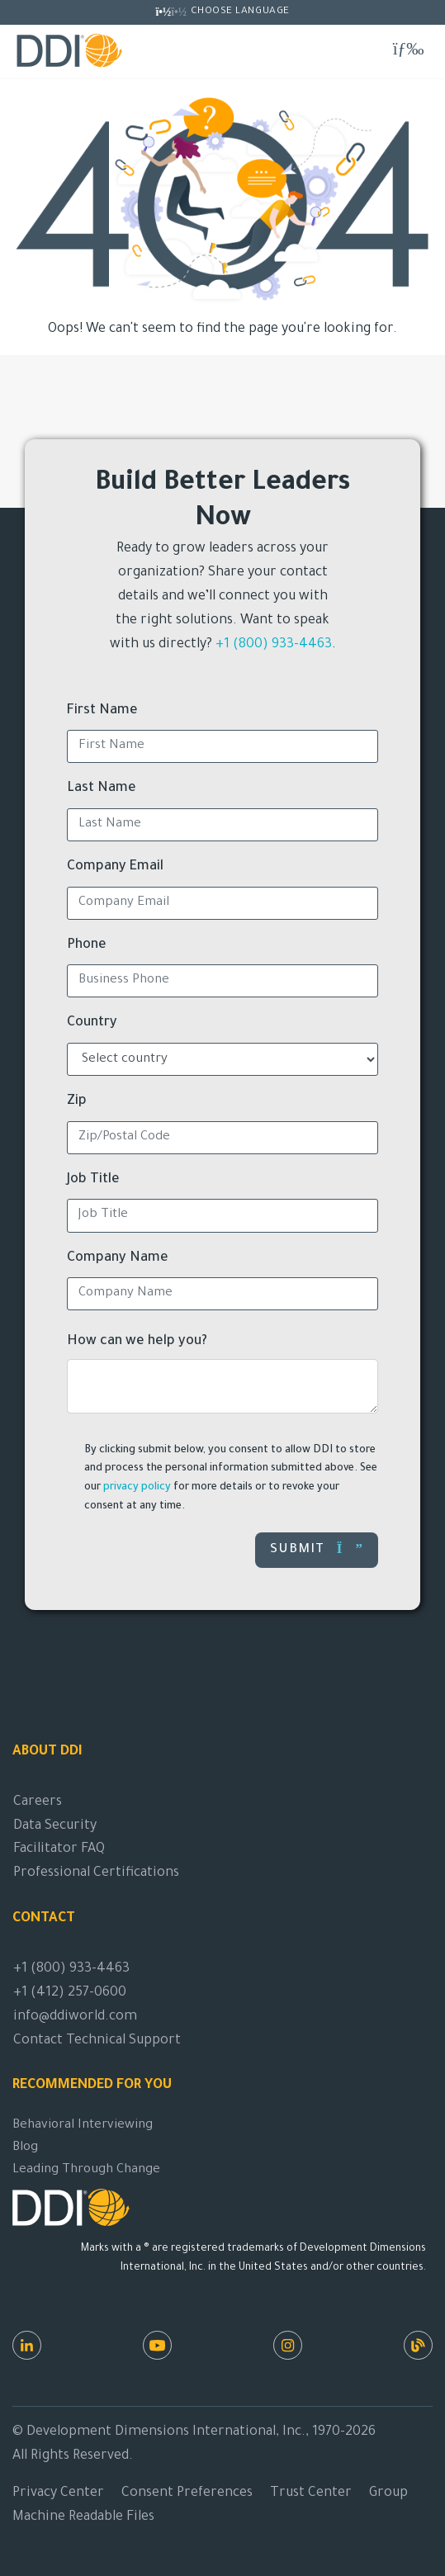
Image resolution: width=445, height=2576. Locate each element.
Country (92, 1023)
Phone (87, 945)
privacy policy (137, 1488)
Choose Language (240, 11)
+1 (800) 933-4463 (273, 644)
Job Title (93, 1179)
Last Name (101, 788)
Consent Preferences (187, 2493)
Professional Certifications (96, 1873)
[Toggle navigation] (408, 49)
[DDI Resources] (418, 2345)
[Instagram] (287, 2345)
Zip (77, 1101)
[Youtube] (157, 2345)
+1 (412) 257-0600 (69, 1993)
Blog (25, 2148)
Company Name (117, 1258)
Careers (37, 1802)
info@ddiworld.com (75, 2017)
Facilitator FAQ (59, 1849)
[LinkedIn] (26, 2345)
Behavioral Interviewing (82, 2126)
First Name (102, 710)
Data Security (55, 1826)
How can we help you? (137, 1341)
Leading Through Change (86, 2170)
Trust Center (311, 2493)
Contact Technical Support (97, 2041)
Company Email (115, 866)
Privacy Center (58, 2493)
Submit (316, 1549)
